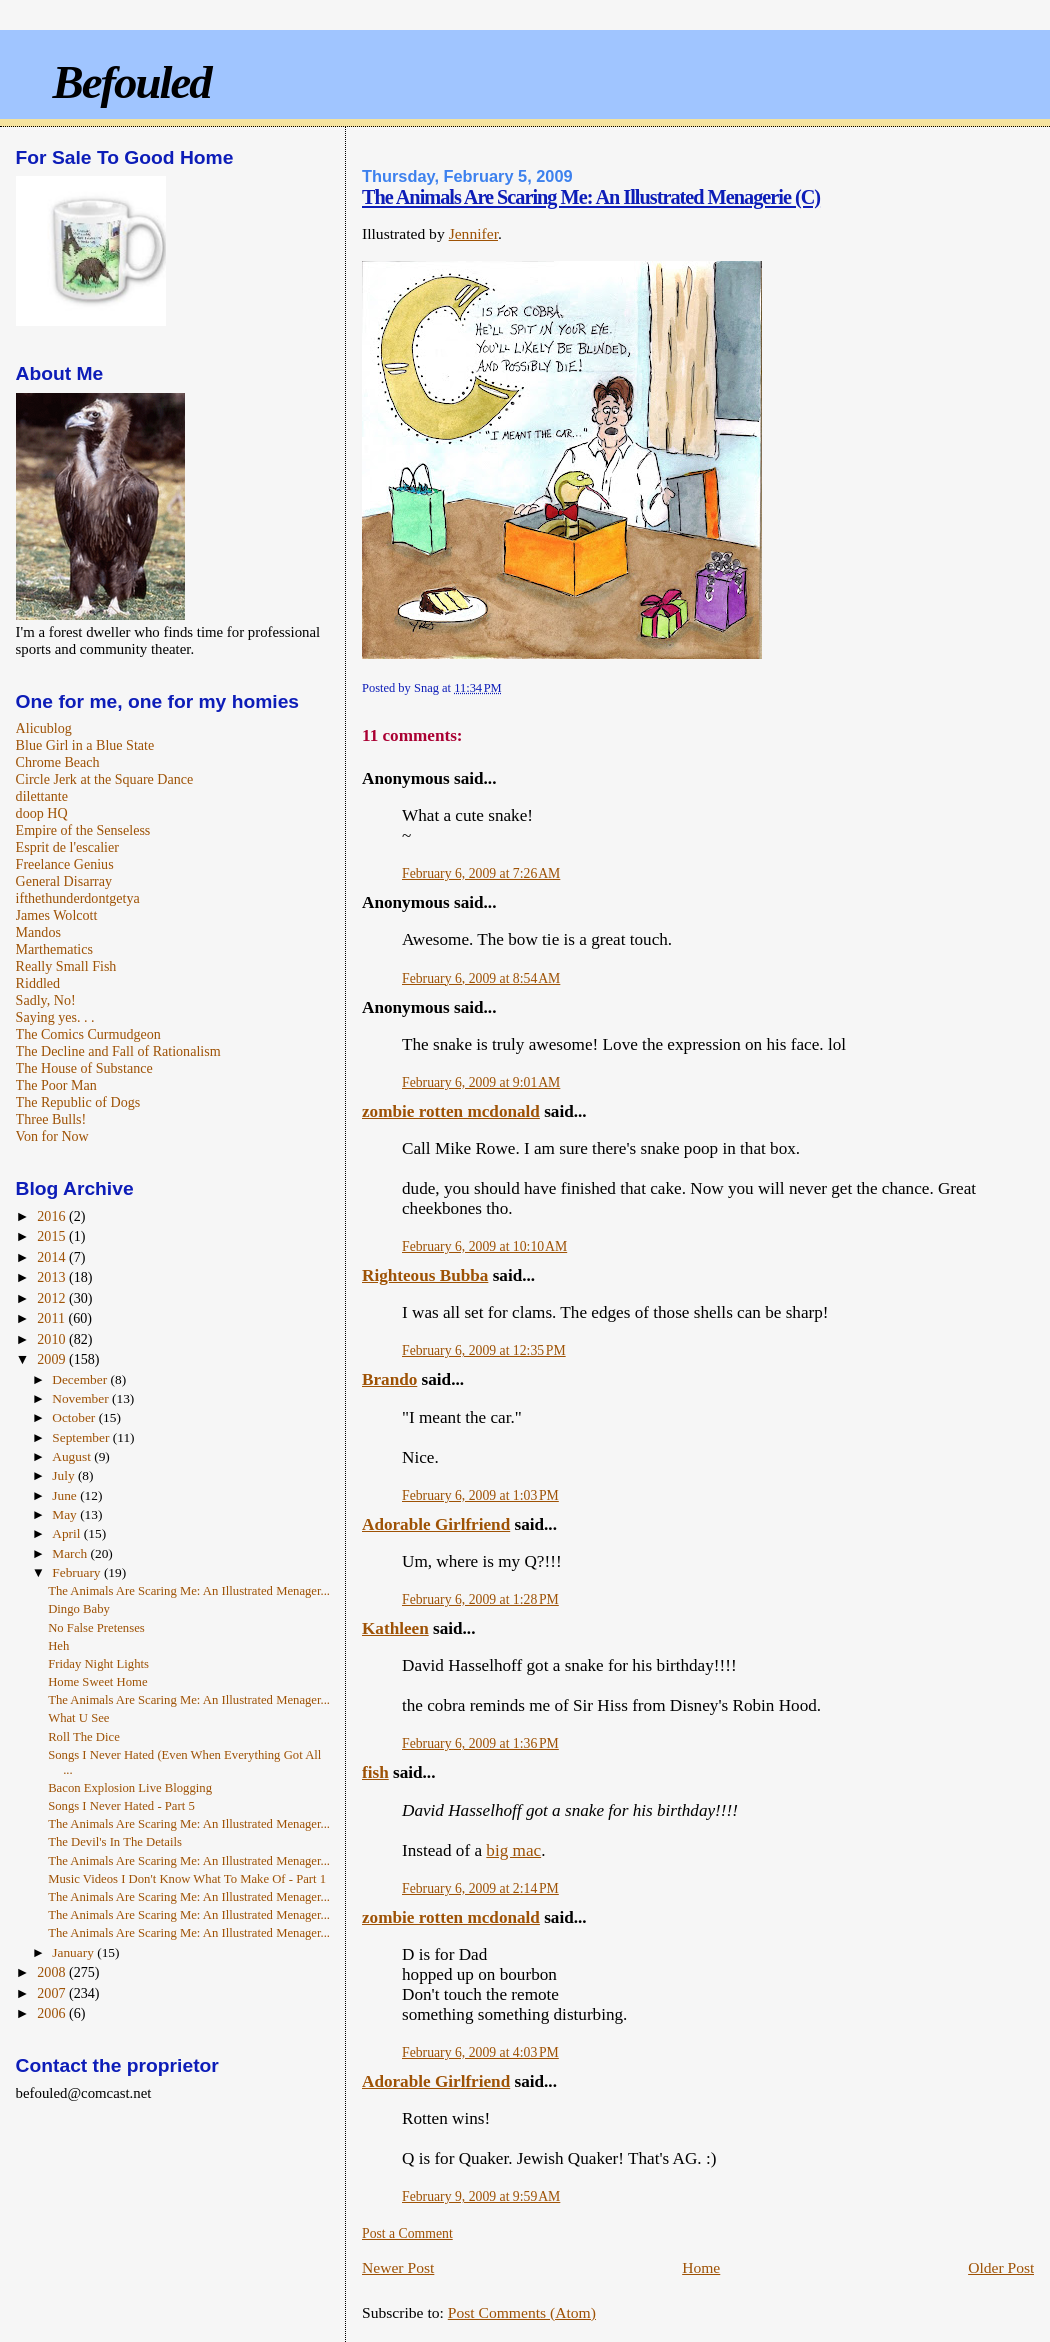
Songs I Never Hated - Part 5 (121, 1806)
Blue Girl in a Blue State (85, 745)
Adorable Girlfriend (436, 1524)
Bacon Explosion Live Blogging (130, 1788)
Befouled (132, 82)
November (82, 1398)
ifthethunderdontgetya (78, 898)
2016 (53, 1216)
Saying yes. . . (55, 1017)
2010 (53, 1339)
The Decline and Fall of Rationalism (118, 1051)
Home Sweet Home (97, 1682)
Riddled (38, 983)
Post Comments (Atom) (522, 2312)
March (71, 1553)
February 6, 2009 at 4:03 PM (480, 2052)
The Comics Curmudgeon (88, 1034)
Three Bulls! (51, 1119)
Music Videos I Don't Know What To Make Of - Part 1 (187, 1879)
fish (375, 1772)
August (73, 1456)
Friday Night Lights (98, 1664)
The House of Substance (84, 1068)
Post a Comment (407, 2233)
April (68, 1533)
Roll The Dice (84, 1737)
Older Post (1001, 2267)
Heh (58, 1646)
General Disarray (64, 881)
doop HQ (42, 813)
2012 (53, 1298)
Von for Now (52, 1136)
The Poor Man (56, 1085)
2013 (53, 1277)
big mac (513, 1850)
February (78, 1572)
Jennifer (473, 233)
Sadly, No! (46, 1000)
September (82, 1437)
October (75, 1417)
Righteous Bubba (425, 1275)
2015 (53, 1236)
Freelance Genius (65, 864)
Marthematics (54, 949)
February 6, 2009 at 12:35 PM (484, 1350)
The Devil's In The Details (115, 1842)
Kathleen (395, 1628)
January (74, 1952)
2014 (53, 1257)
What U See (78, 1718)
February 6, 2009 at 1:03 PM (480, 1495)
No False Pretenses (96, 1628)
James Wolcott (57, 915)
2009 (53, 1359)
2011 (52, 1318)
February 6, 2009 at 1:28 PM (480, 1599)
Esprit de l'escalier (67, 847)
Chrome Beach (58, 762)
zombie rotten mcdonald (451, 1111)
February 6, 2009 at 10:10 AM (484, 1246)
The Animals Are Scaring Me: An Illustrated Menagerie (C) (591, 197)
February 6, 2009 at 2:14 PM (480, 1888)
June (66, 1495)
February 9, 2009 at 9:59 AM (481, 2196)
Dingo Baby (79, 1609)
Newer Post (398, 2267)
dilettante (42, 796)
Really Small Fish (66, 966)
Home (701, 2267)
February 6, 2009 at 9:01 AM (481, 1082)
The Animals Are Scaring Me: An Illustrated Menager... (189, 1591)
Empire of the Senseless (83, 830)
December (81, 1379)
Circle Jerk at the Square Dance (105, 779)
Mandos (38, 932)
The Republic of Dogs (78, 1102)
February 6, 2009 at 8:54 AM (481, 978)
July (65, 1475)
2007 (53, 1993)
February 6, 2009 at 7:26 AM (481, 873)
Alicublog (44, 728)
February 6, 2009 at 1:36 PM (480, 1743)
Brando (389, 1379)
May (66, 1514)
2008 (53, 1972)
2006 (53, 2013)
